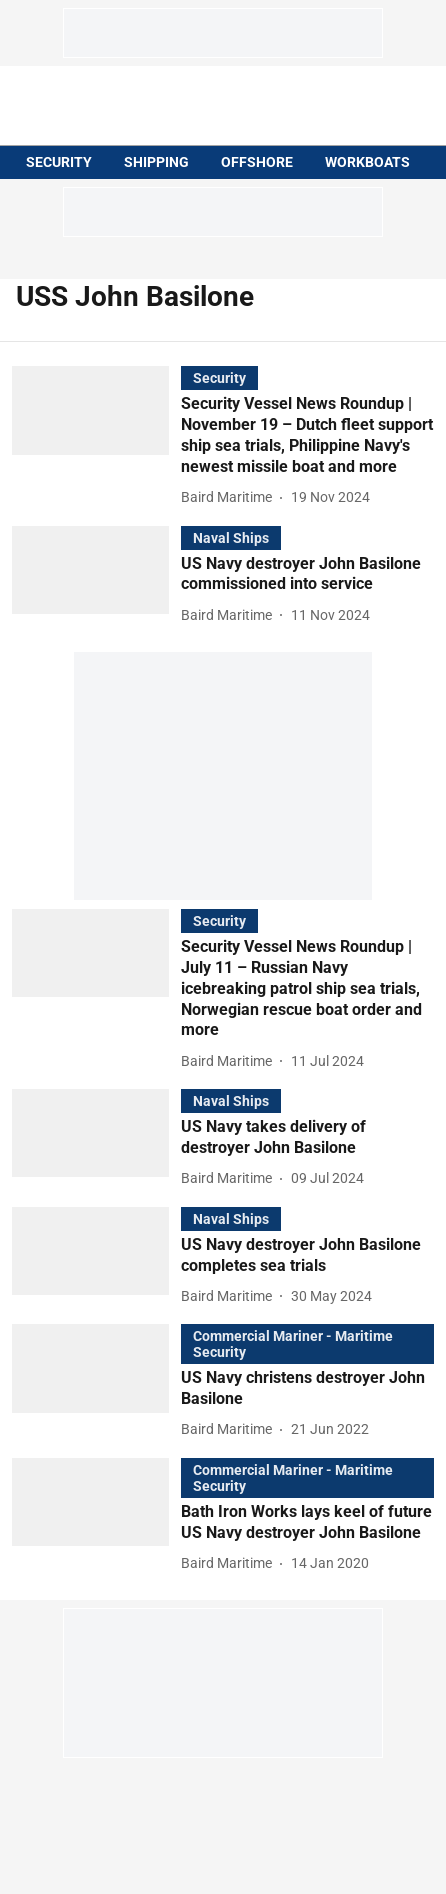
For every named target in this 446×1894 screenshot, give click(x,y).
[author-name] (230, 497)
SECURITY (59, 162)
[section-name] (219, 377)
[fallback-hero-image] (96, 437)
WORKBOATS (367, 162)
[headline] (307, 435)
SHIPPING (156, 162)
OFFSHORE (257, 162)
